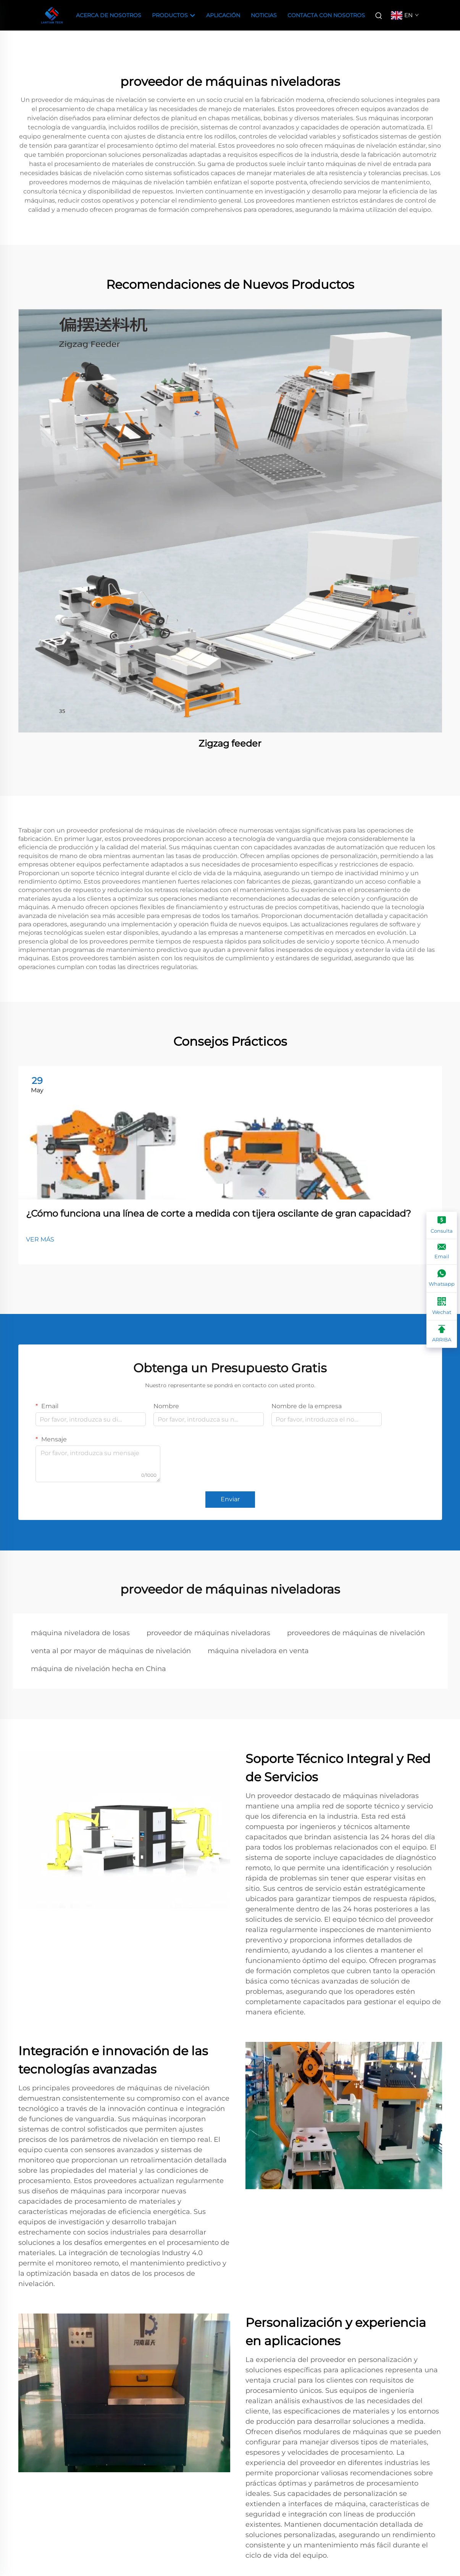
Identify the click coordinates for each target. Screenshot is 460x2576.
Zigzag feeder (230, 743)
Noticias (264, 15)
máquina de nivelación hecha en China (98, 1669)
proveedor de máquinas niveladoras (208, 1633)
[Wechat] (441, 1306)
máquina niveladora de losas (80, 1633)
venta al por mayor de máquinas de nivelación (111, 1651)
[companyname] (51, 14)
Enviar (230, 1499)
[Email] (441, 1252)
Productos (173, 15)
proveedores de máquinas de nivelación (356, 1633)
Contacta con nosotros (326, 15)
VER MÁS (40, 1239)
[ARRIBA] (441, 1334)
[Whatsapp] (441, 1278)
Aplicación (223, 15)
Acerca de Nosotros (108, 15)
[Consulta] (441, 1225)
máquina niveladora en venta (258, 1651)
